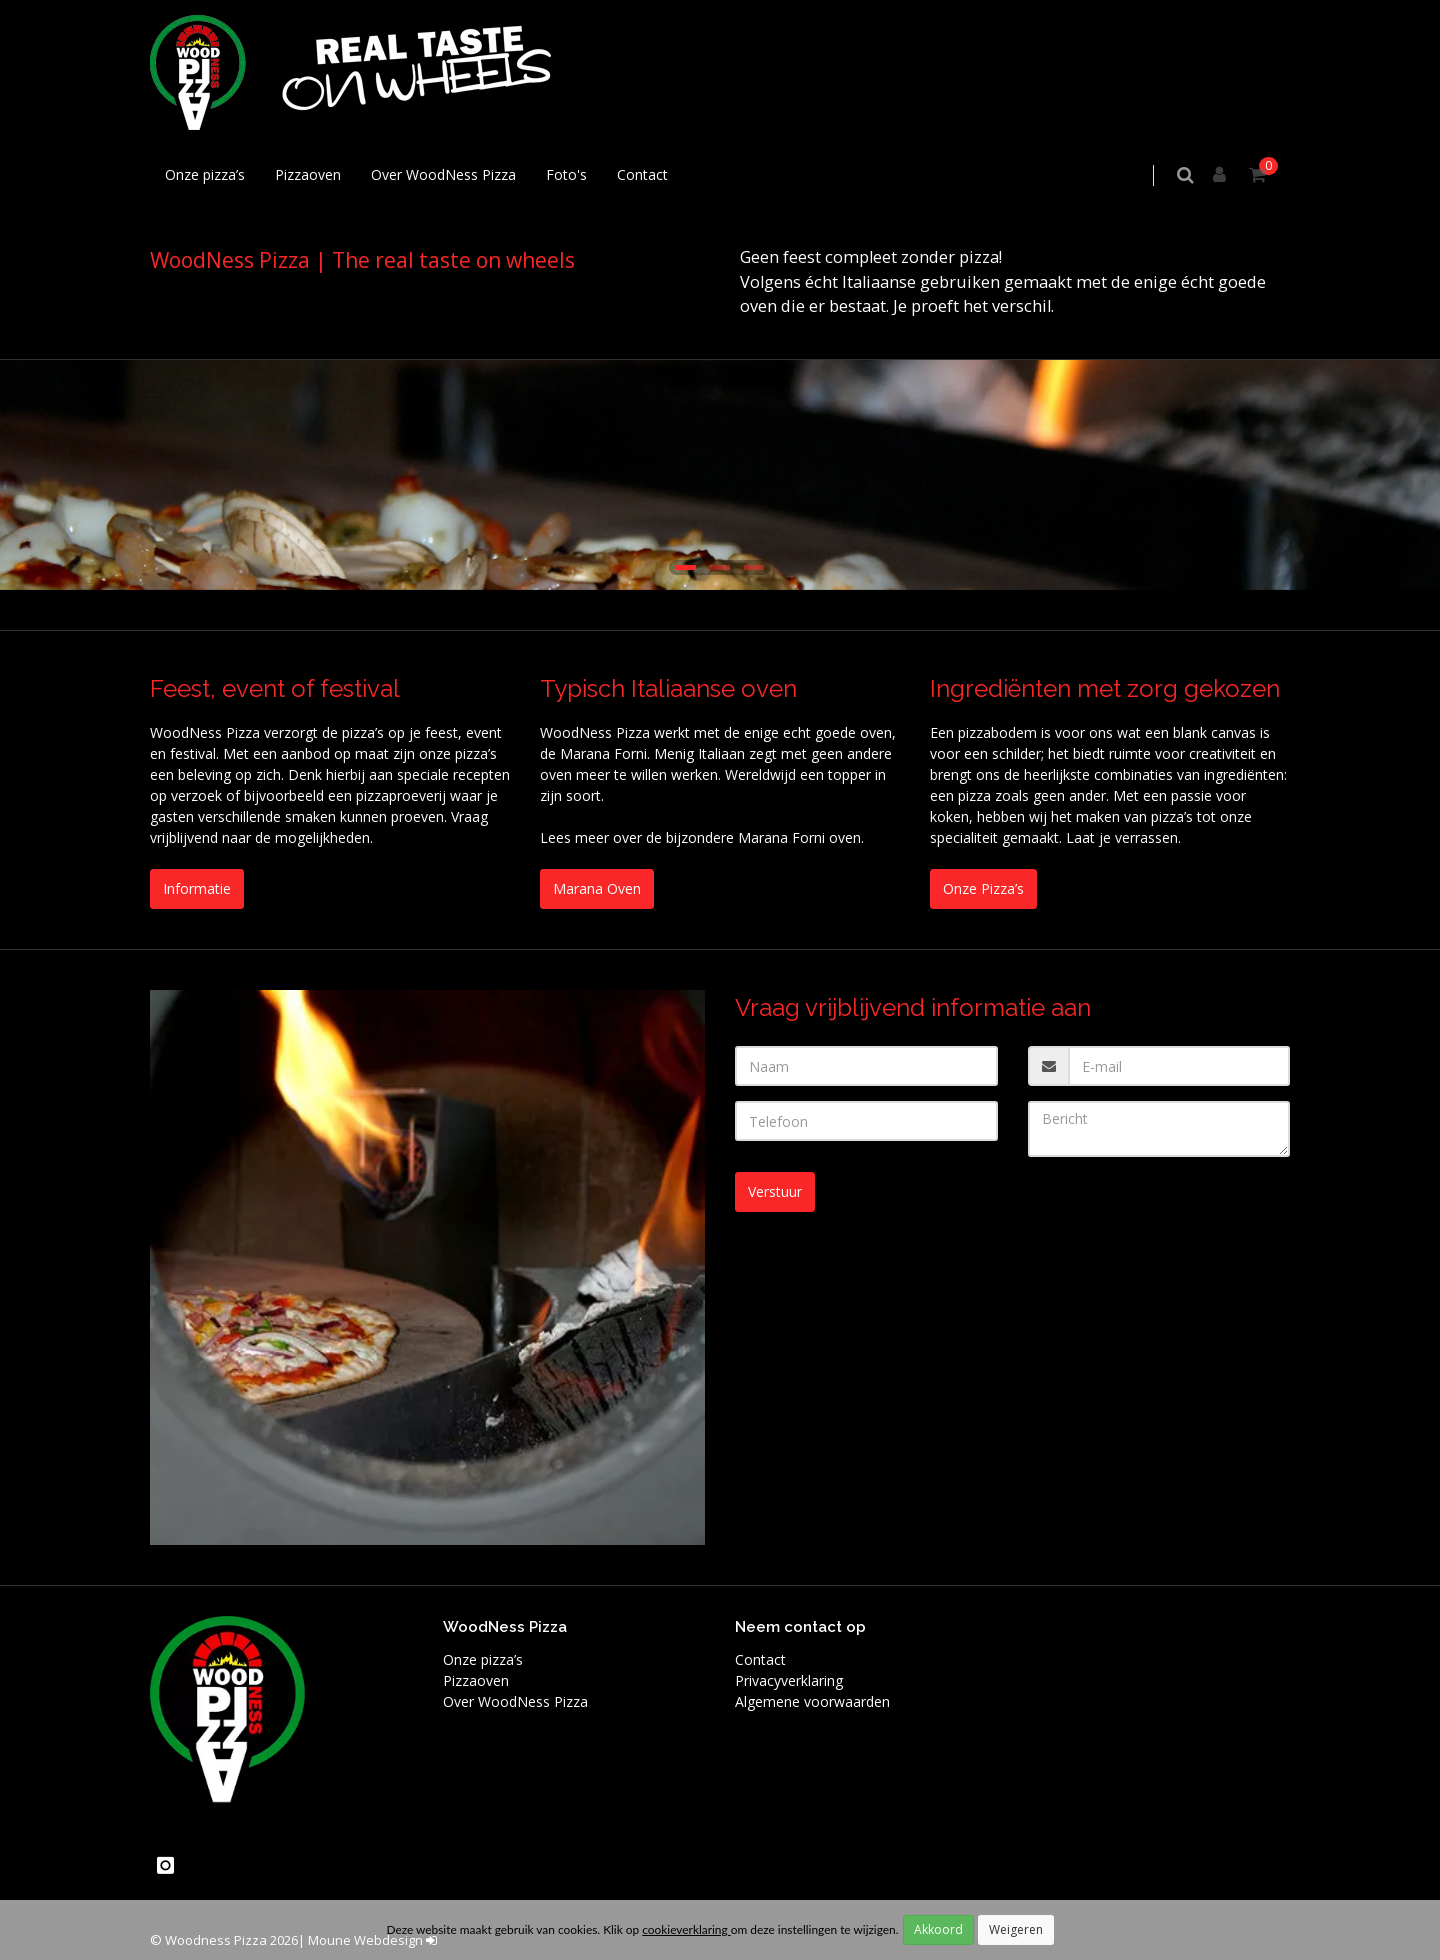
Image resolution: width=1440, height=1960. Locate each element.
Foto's (566, 174)
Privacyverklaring (789, 1680)
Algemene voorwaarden (812, 1701)
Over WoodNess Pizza (443, 174)
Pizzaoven (308, 174)
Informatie (197, 888)
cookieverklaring (686, 1929)
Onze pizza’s (205, 174)
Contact (642, 174)
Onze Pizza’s (983, 888)
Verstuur (775, 1191)
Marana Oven (597, 888)
